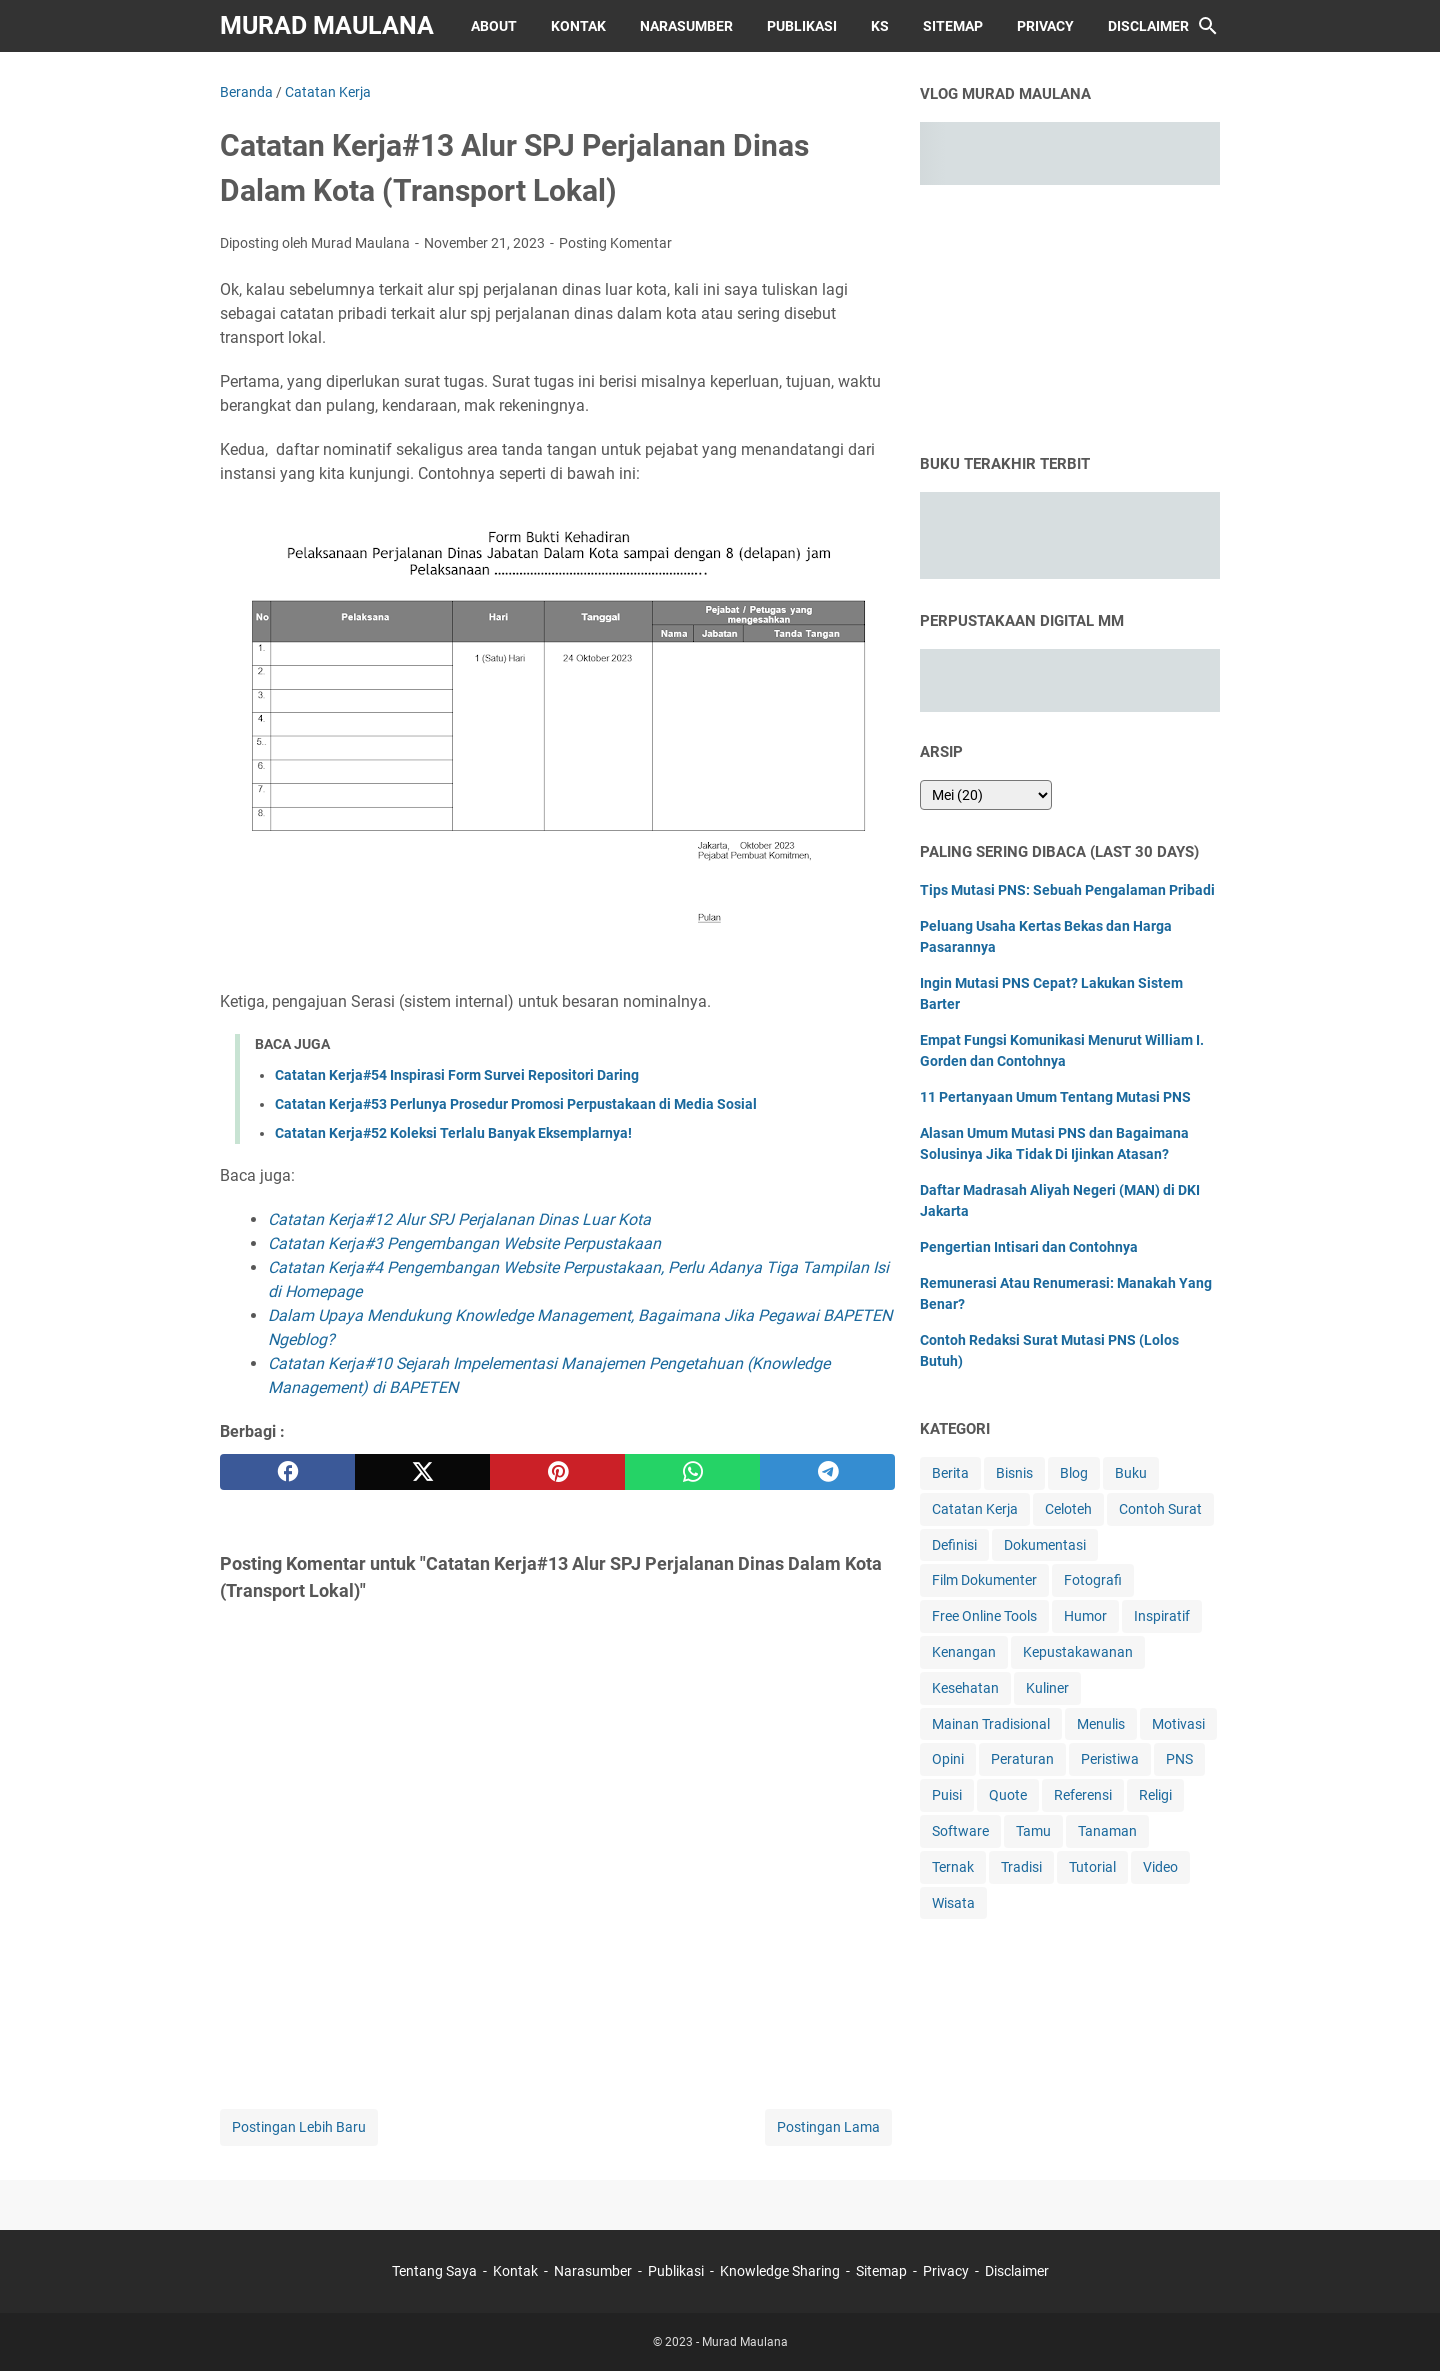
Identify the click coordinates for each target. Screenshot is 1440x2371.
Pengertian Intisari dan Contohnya (1029, 1247)
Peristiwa (1110, 1759)
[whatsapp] (692, 1472)
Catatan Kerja (975, 1509)
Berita (950, 1473)
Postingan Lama (828, 2127)
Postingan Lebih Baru (299, 2127)
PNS (1179, 1759)
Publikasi (802, 26)
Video (1160, 1867)
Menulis (1101, 1724)
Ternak (953, 1867)
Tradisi (1021, 1867)
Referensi (1083, 1795)
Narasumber (686, 26)
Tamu (1033, 1831)
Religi (1155, 1795)
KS (880, 26)
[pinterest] (557, 1472)
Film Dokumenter (984, 1580)
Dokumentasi (1045, 1545)
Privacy (1045, 26)
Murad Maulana (327, 25)
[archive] (986, 795)
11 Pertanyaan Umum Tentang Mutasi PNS (1055, 1097)
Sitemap (953, 26)
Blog (1074, 1473)
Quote (1008, 1795)
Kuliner (1047, 1688)
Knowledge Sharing (780, 2271)
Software (960, 1831)
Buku (1131, 1473)
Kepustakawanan (1078, 1652)
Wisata (953, 1903)
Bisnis (1014, 1473)
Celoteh (1068, 1509)
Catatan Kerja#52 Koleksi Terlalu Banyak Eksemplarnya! (453, 1133)
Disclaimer (1148, 26)
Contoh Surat (1160, 1509)
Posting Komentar (615, 243)
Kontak (578, 26)
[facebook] (287, 1472)
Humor (1085, 1616)
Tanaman (1107, 1831)
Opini (948, 1759)
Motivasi (1178, 1724)
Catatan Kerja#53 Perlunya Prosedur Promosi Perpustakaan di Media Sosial (516, 1104)
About (494, 26)
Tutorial (1092, 1867)
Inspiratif (1162, 1616)
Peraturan (1022, 1759)
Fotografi (1093, 1580)
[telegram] (827, 1472)
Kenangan (964, 1652)
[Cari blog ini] (1208, 26)
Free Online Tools (984, 1616)
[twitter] (422, 1472)
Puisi (947, 1795)
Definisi (954, 1545)
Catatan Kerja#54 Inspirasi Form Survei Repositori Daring (457, 1075)
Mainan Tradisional (991, 1724)
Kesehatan (965, 1688)
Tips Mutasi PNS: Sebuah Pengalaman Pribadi (1067, 890)
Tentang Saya (434, 2271)
